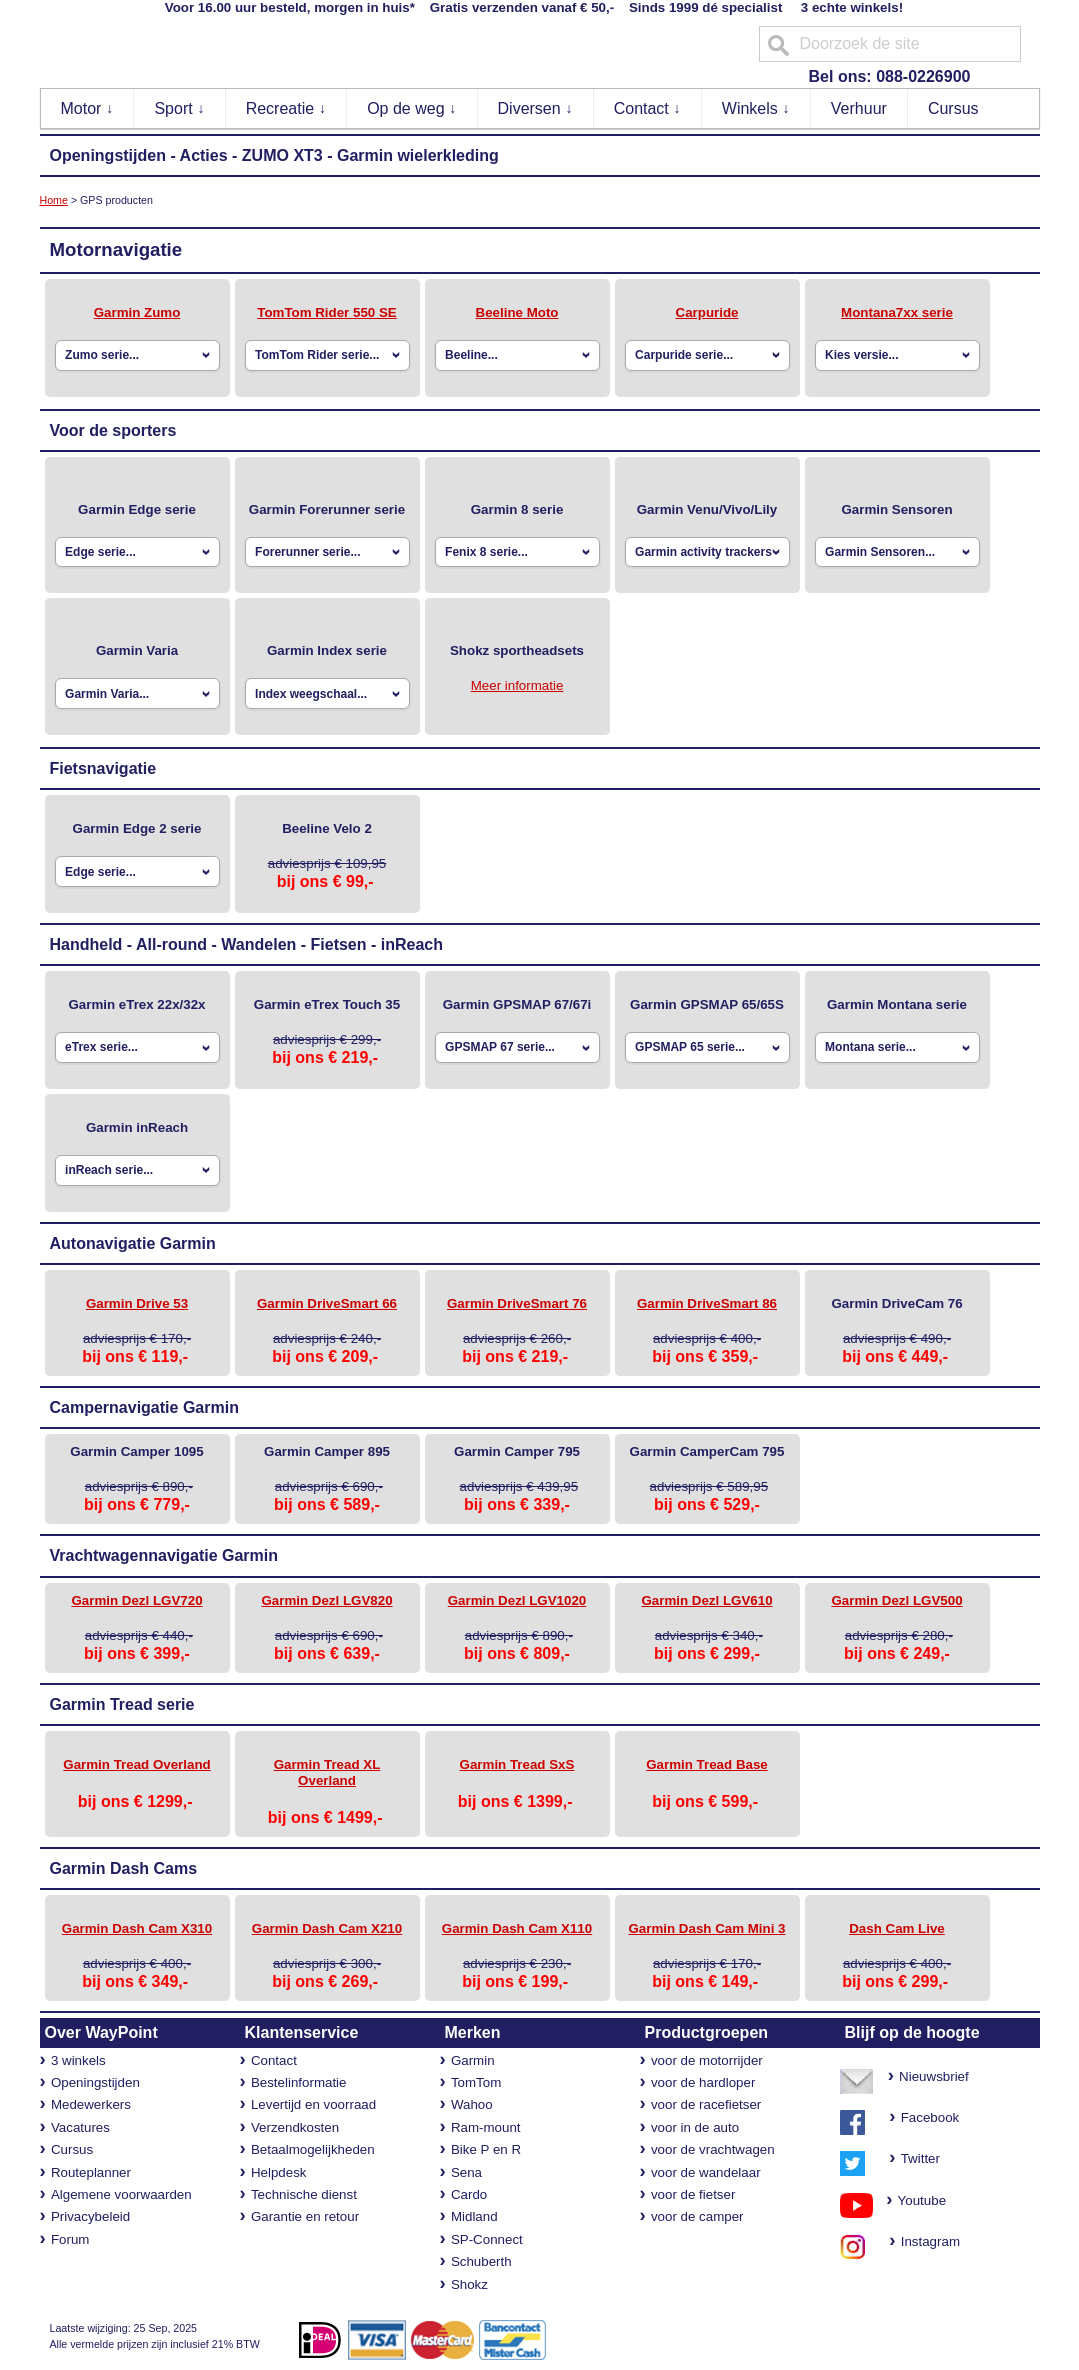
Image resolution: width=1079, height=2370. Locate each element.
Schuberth (481, 2261)
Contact (648, 108)
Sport (179, 108)
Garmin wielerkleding (418, 155)
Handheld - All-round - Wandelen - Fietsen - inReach (247, 944)
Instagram (924, 2241)
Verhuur (859, 108)
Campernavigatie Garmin (144, 1407)
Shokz (469, 2284)
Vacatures (80, 2127)
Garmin (473, 2060)
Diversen (536, 108)
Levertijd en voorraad (313, 2104)
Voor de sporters (113, 430)
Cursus (953, 108)
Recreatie (286, 108)
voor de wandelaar (706, 2172)
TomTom (476, 2082)
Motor (87, 108)
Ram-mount (486, 2127)
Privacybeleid (90, 2216)
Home (54, 200)
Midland (474, 2216)
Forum (70, 2239)
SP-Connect (487, 2239)
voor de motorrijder (707, 2060)
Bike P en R (486, 2149)
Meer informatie (517, 685)
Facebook (930, 2117)
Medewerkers (91, 2104)
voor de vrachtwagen (713, 2149)
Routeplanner (91, 2172)
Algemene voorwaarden (121, 2194)
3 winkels (78, 2060)
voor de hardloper (703, 2082)
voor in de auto (695, 2127)
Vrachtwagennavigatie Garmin (164, 1555)
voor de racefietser (706, 2104)
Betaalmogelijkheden (313, 2149)
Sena (466, 2172)
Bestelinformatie (299, 2082)
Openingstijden (108, 155)
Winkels (756, 108)
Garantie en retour (305, 2216)
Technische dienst (304, 2194)
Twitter (920, 2158)
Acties (204, 155)
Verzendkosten (295, 2127)
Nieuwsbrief (934, 2076)
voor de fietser (693, 2194)
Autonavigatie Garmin (133, 1243)
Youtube (915, 2200)
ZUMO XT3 (282, 155)
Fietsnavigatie (103, 768)
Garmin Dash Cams (124, 1868)
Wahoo (472, 2104)
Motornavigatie (116, 249)
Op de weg (412, 108)
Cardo (469, 2194)
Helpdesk (279, 2172)
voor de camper (697, 2216)
